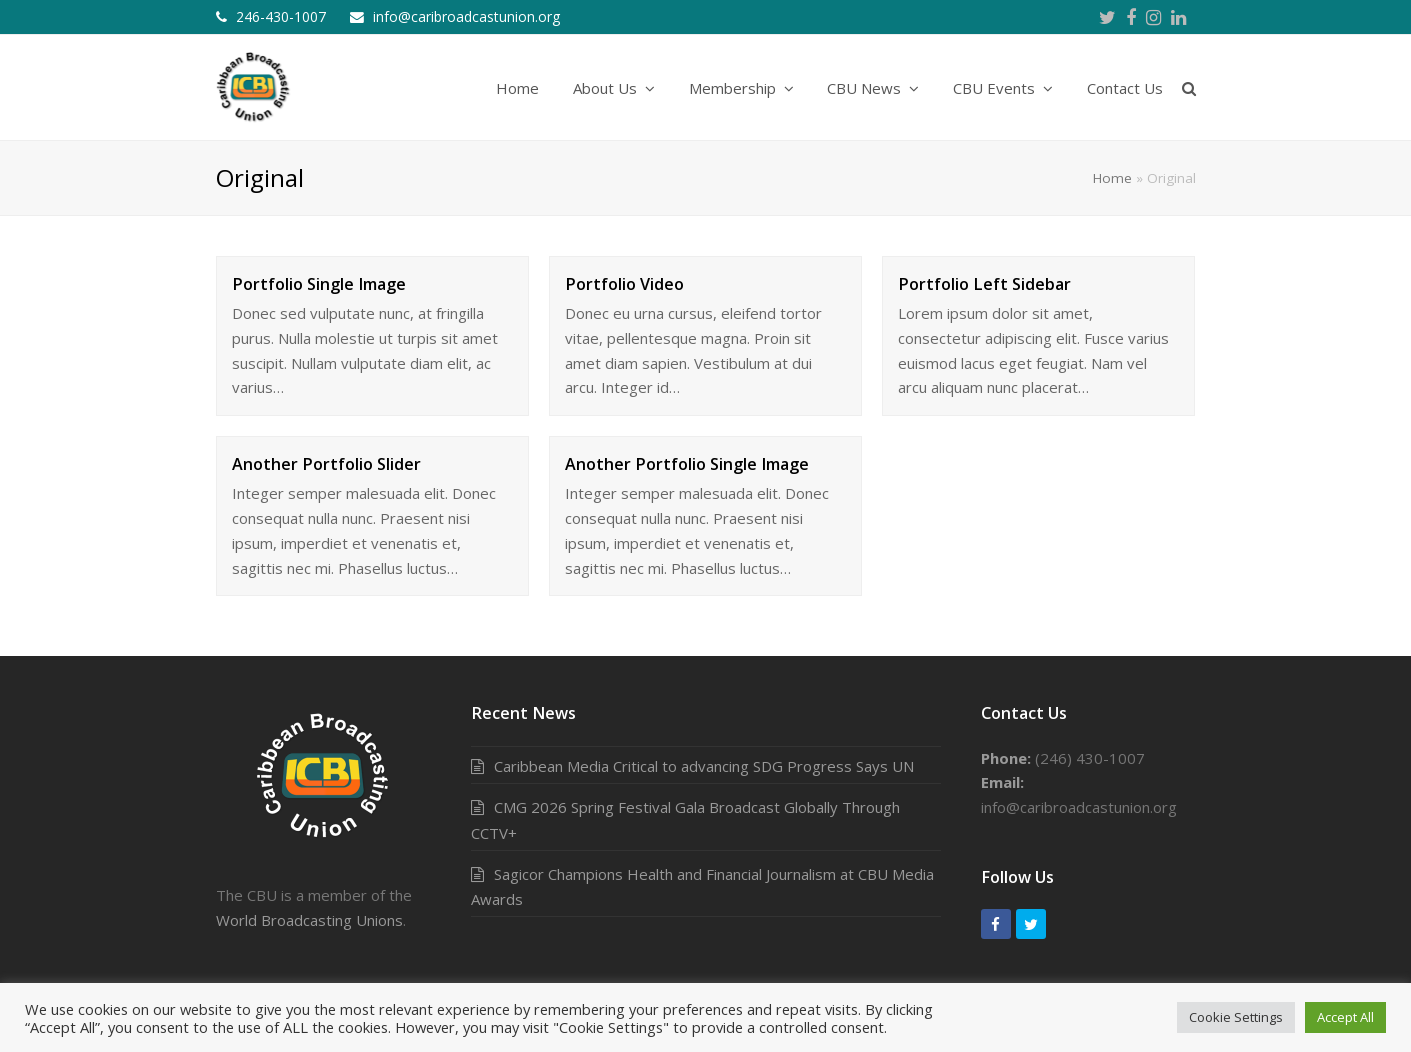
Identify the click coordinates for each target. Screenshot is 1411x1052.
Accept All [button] (1345, 1017)
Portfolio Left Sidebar (984, 284)
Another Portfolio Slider (326, 464)
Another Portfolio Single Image (687, 464)
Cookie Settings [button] (1236, 1017)
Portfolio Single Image (319, 284)
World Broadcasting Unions (309, 920)
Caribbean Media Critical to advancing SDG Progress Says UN (704, 766)
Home (1112, 178)
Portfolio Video (624, 284)
